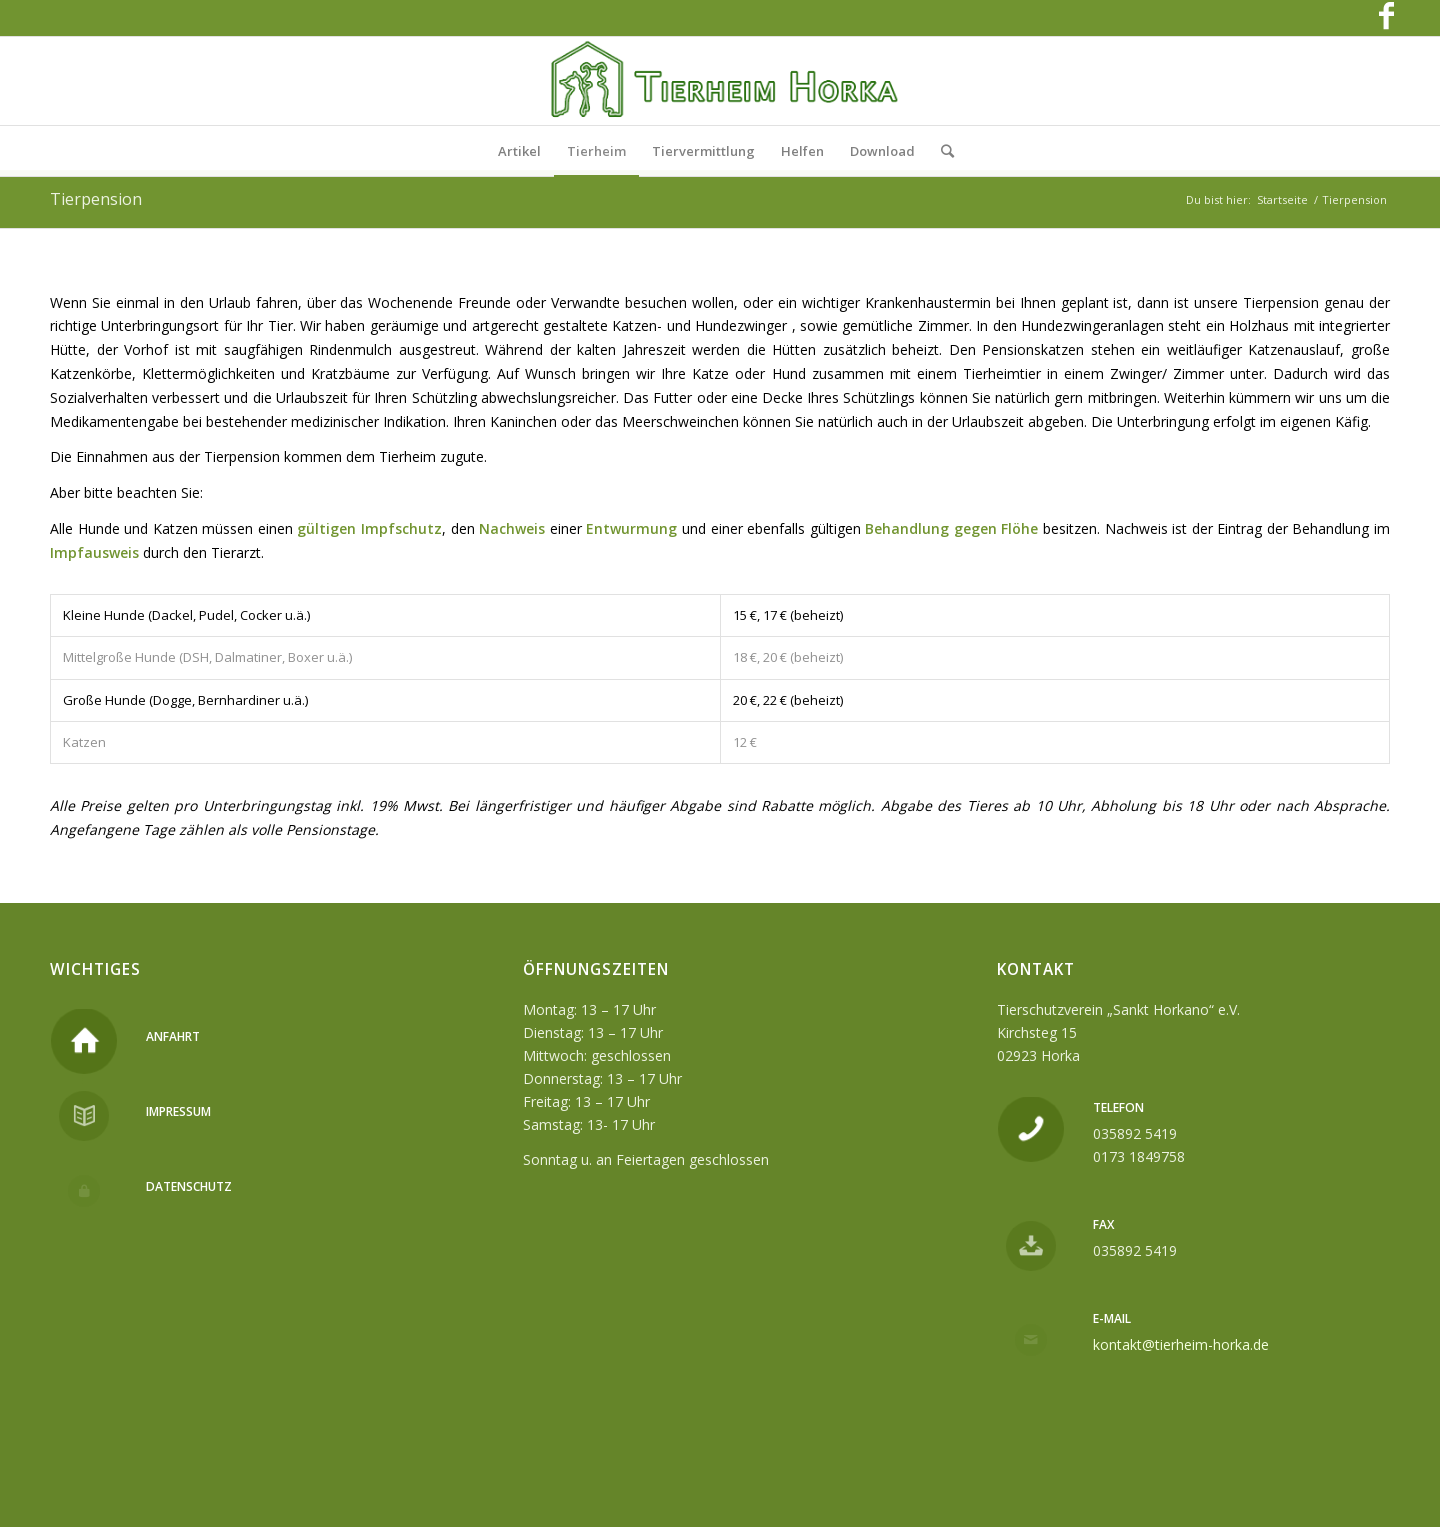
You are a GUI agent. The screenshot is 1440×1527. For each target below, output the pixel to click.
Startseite (1282, 199)
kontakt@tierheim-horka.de (1181, 1344)
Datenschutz (189, 1186)
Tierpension (96, 199)
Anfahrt (173, 1036)
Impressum (178, 1111)
